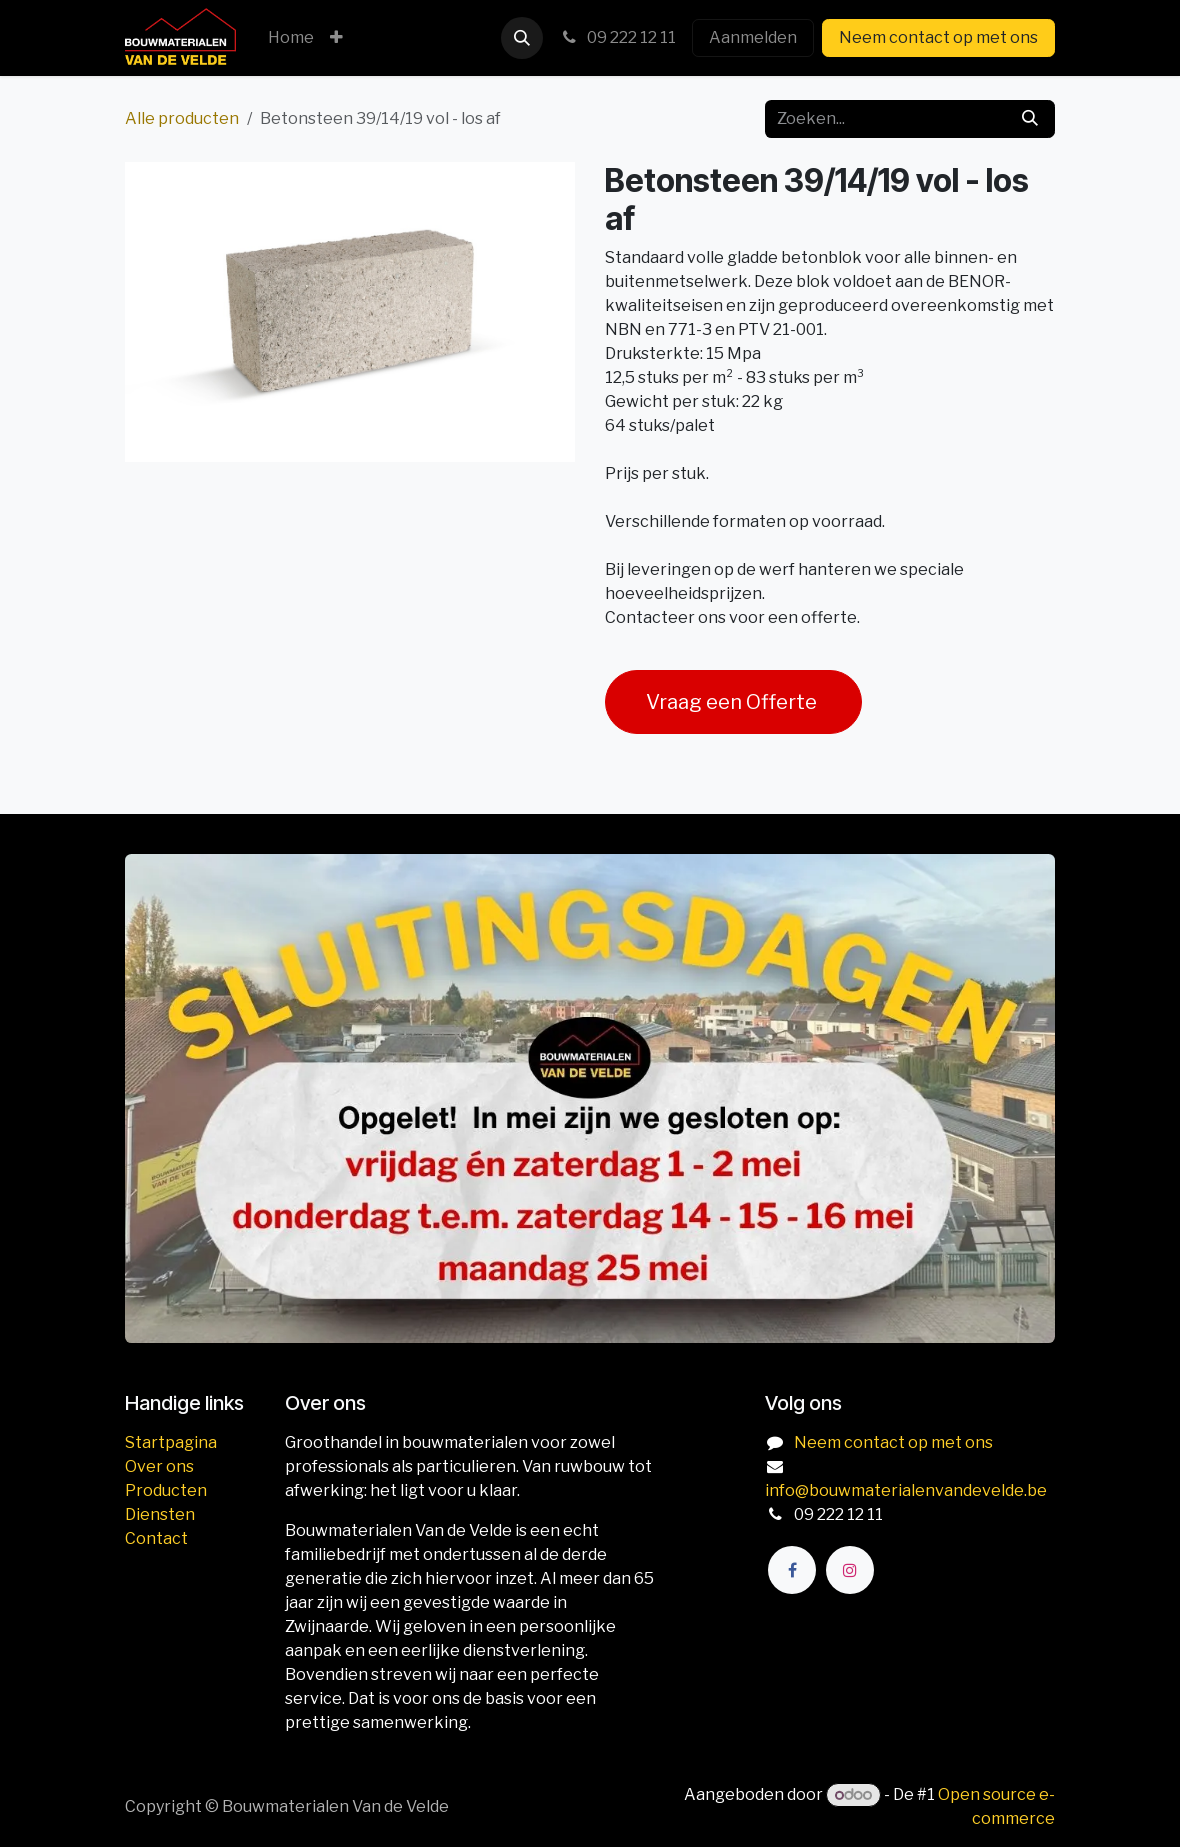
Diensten (160, 1514)
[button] (522, 38)
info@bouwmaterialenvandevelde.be (906, 1490)
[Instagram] (850, 1570)
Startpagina (171, 1442)
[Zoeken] (1030, 119)
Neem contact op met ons (938, 37)
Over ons (159, 1466)
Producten (166, 1490)
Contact (156, 1538)
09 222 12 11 (617, 37)
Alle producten (182, 118)
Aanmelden (753, 37)
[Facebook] (792, 1570)
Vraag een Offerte (733, 702)
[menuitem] (291, 38)
